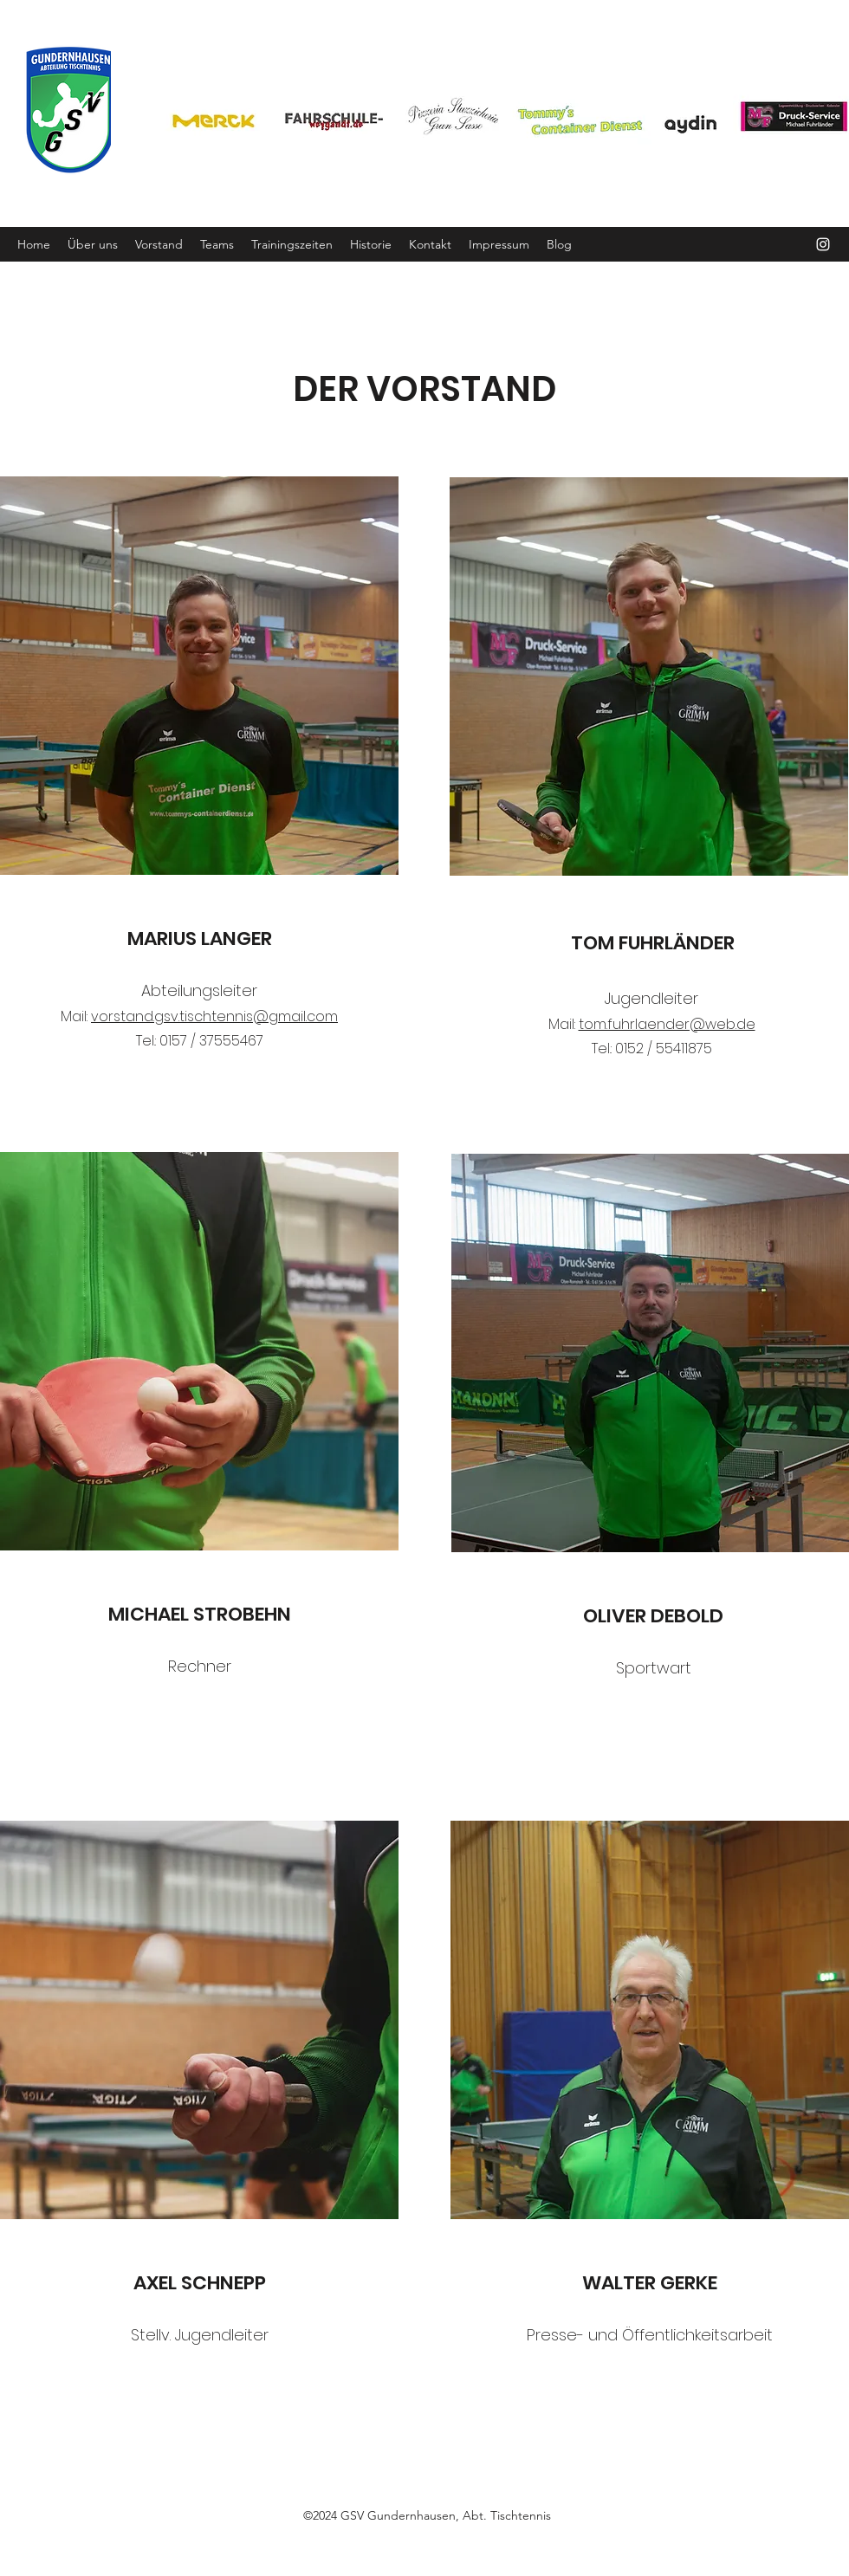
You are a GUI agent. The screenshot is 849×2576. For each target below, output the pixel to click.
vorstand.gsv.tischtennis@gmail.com (214, 1016)
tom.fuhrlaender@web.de (667, 1024)
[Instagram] (823, 244)
